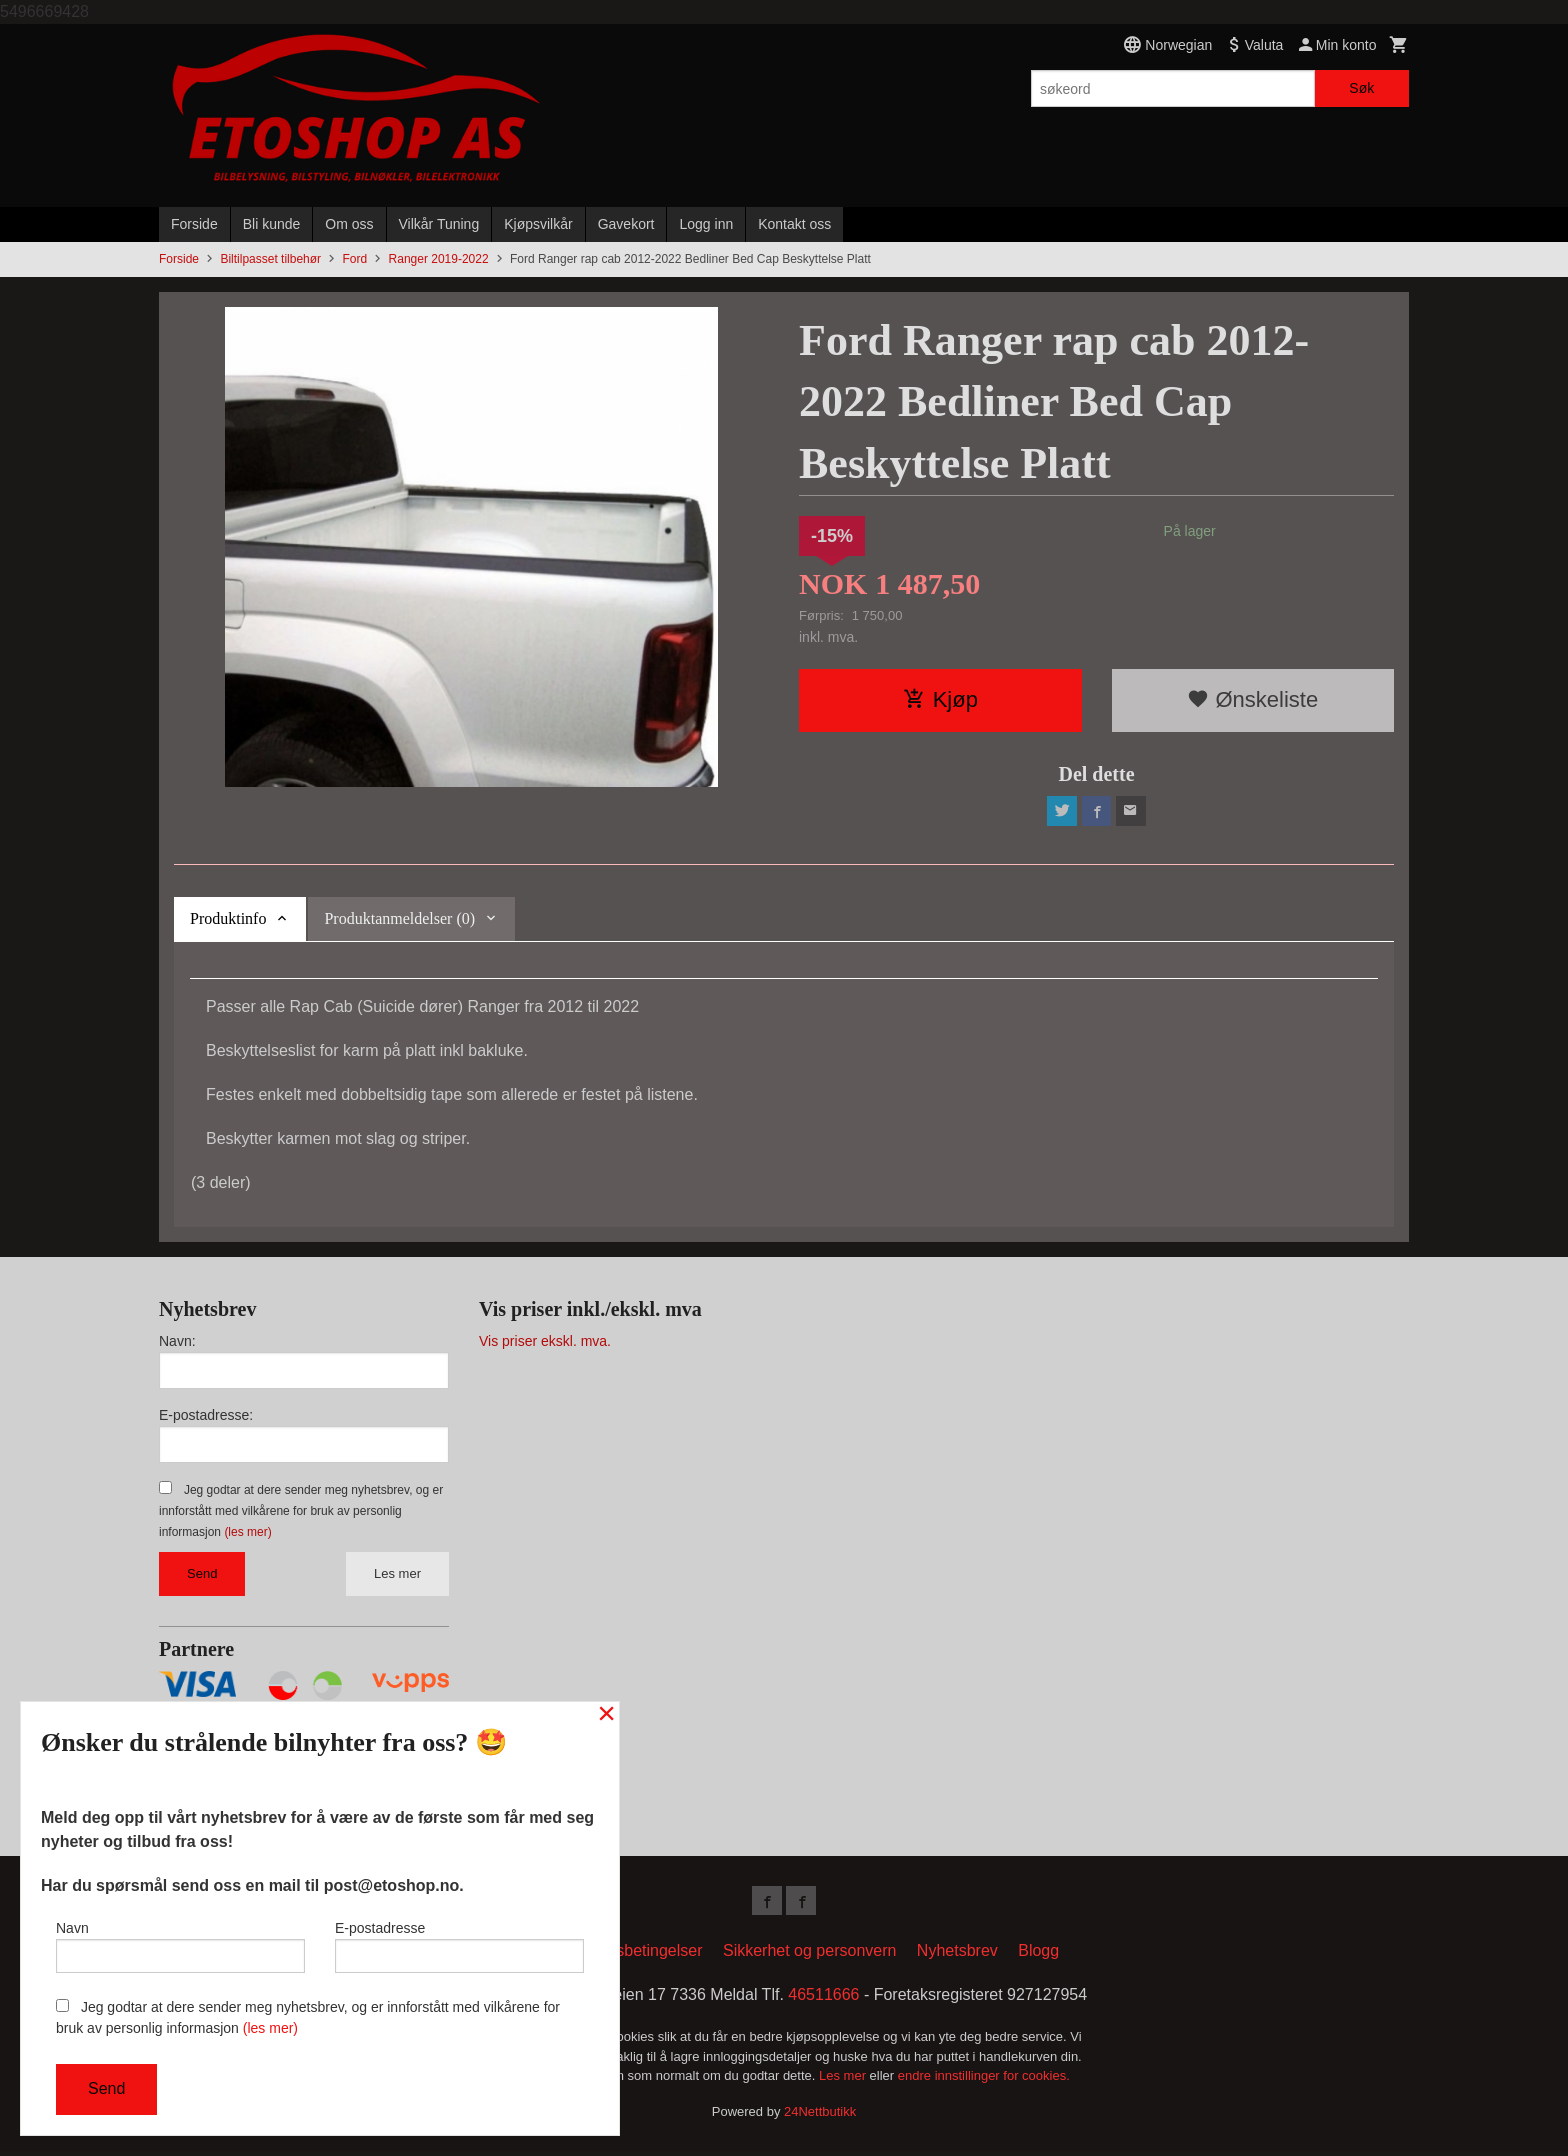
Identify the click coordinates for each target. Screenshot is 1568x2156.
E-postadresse (459, 1944)
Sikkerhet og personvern (809, 1955)
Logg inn (706, 224)
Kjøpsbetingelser (642, 1955)
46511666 (823, 1999)
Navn (180, 1944)
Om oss (349, 224)
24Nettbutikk (820, 2115)
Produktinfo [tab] (228, 920)
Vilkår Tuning (439, 224)
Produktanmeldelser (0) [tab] (399, 920)
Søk (1361, 88)
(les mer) (247, 1534)
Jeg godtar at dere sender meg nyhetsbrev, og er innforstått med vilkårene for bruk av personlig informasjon (301, 1513)
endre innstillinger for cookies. (984, 2080)
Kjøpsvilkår (538, 224)
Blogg (1038, 1955)
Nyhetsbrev (957, 1955)
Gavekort (626, 224)
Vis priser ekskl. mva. (545, 1343)
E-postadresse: (206, 1417)
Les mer (397, 1575)
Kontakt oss (794, 224)
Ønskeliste (1252, 699)
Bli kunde (272, 224)
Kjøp (940, 699)
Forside (194, 224)
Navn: (177, 1343)
